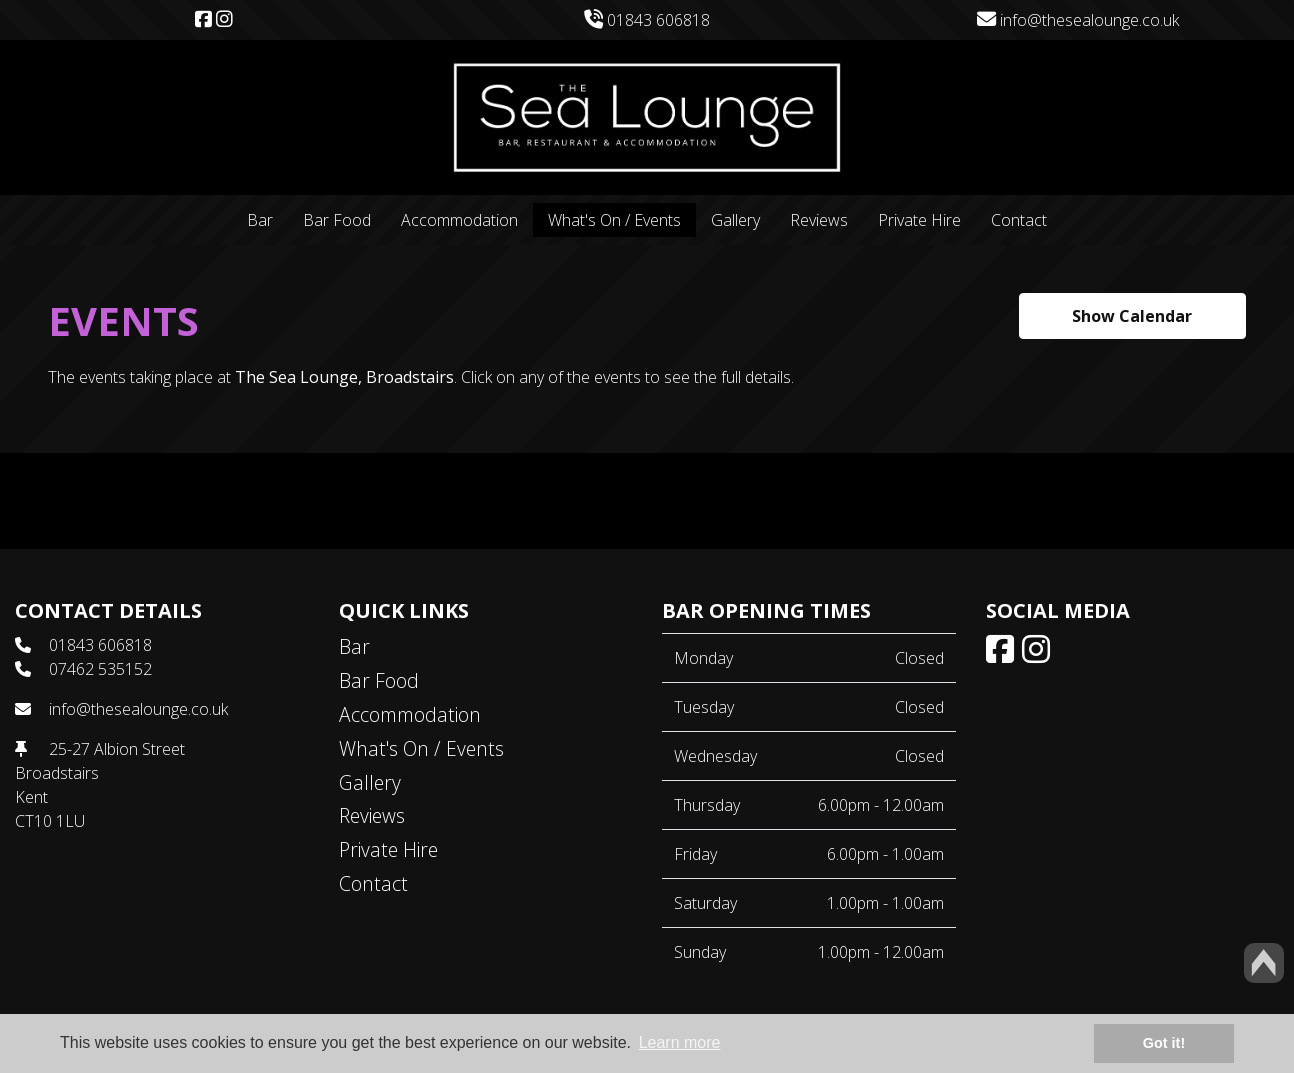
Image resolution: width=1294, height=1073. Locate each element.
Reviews (819, 220)
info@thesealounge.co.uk (1078, 20)
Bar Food (337, 220)
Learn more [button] (680, 1042)
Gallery (735, 220)
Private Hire (919, 220)
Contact (1019, 220)
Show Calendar (1132, 316)
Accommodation (459, 220)
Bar (260, 220)
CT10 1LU (50, 821)
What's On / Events (614, 220)
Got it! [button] (1164, 1043)
